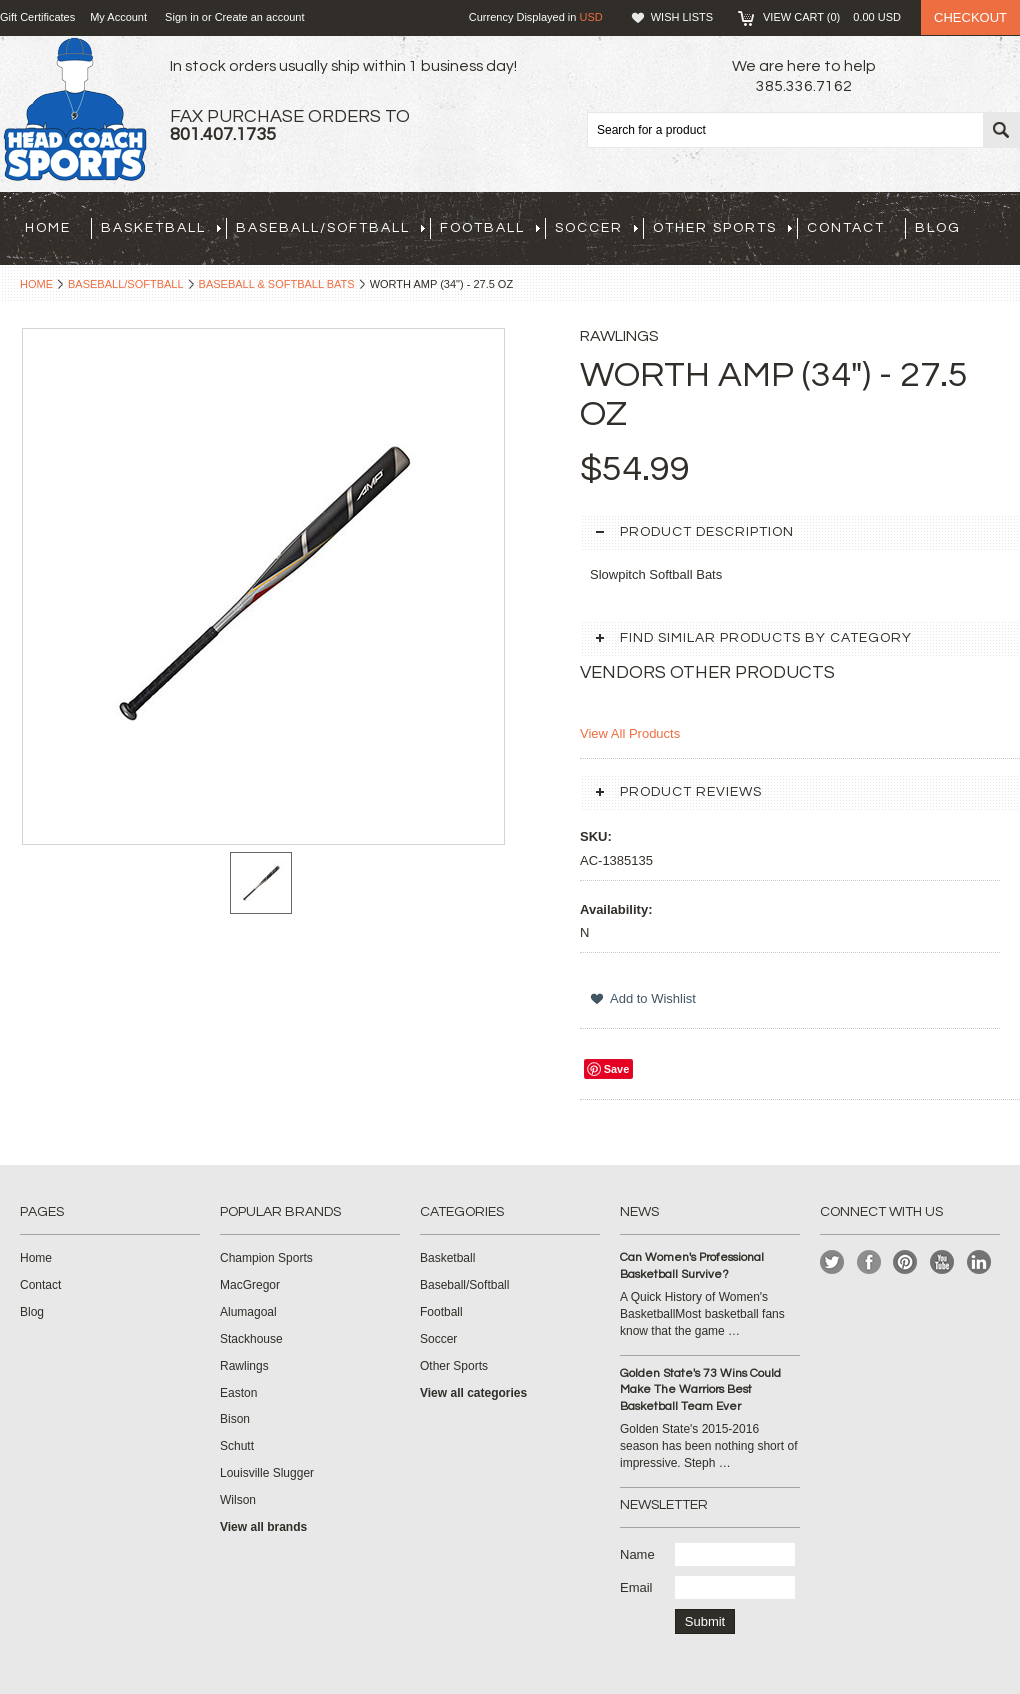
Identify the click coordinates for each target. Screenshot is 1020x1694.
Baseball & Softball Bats (277, 284)
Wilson (238, 1500)
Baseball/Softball (330, 228)
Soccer (596, 228)
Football (490, 228)
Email (636, 1587)
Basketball (161, 228)
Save (617, 1069)
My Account (118, 17)
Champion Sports (266, 1258)
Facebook (869, 1262)
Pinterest (905, 1262)
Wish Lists (682, 17)
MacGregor (250, 1285)
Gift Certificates (37, 17)
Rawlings (244, 1366)
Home (36, 284)
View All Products (630, 733)
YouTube (942, 1262)
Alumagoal (248, 1312)
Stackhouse (251, 1339)
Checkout (970, 17)
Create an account (260, 17)
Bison (235, 1419)
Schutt (237, 1446)
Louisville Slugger (267, 1473)
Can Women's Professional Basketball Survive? (692, 1266)
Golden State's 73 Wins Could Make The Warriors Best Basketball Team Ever (700, 1390)
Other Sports (722, 228)
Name (637, 1554)
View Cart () (832, 17)
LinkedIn (979, 1262)
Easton (238, 1393)
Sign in (182, 17)
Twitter (832, 1262)
